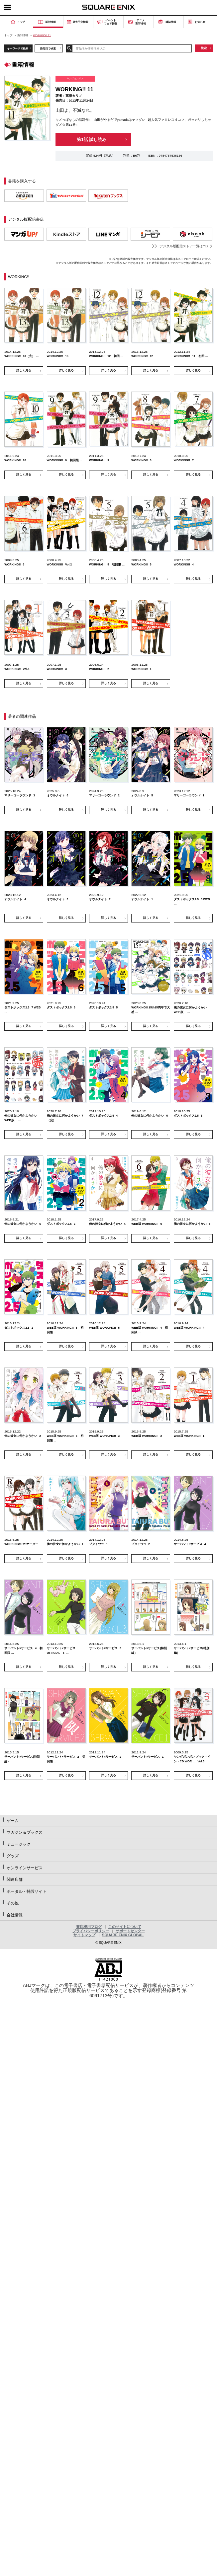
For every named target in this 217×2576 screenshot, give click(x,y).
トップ (8, 35)
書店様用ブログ (89, 1927)
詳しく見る (23, 370)
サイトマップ (84, 1935)
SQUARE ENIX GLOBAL (123, 1935)
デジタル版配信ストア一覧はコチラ (186, 246)
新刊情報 (22, 35)
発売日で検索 (48, 48)
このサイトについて (124, 1927)
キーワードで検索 (17, 48)
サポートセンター (130, 1931)
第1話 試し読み (91, 139)
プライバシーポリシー (90, 1931)
